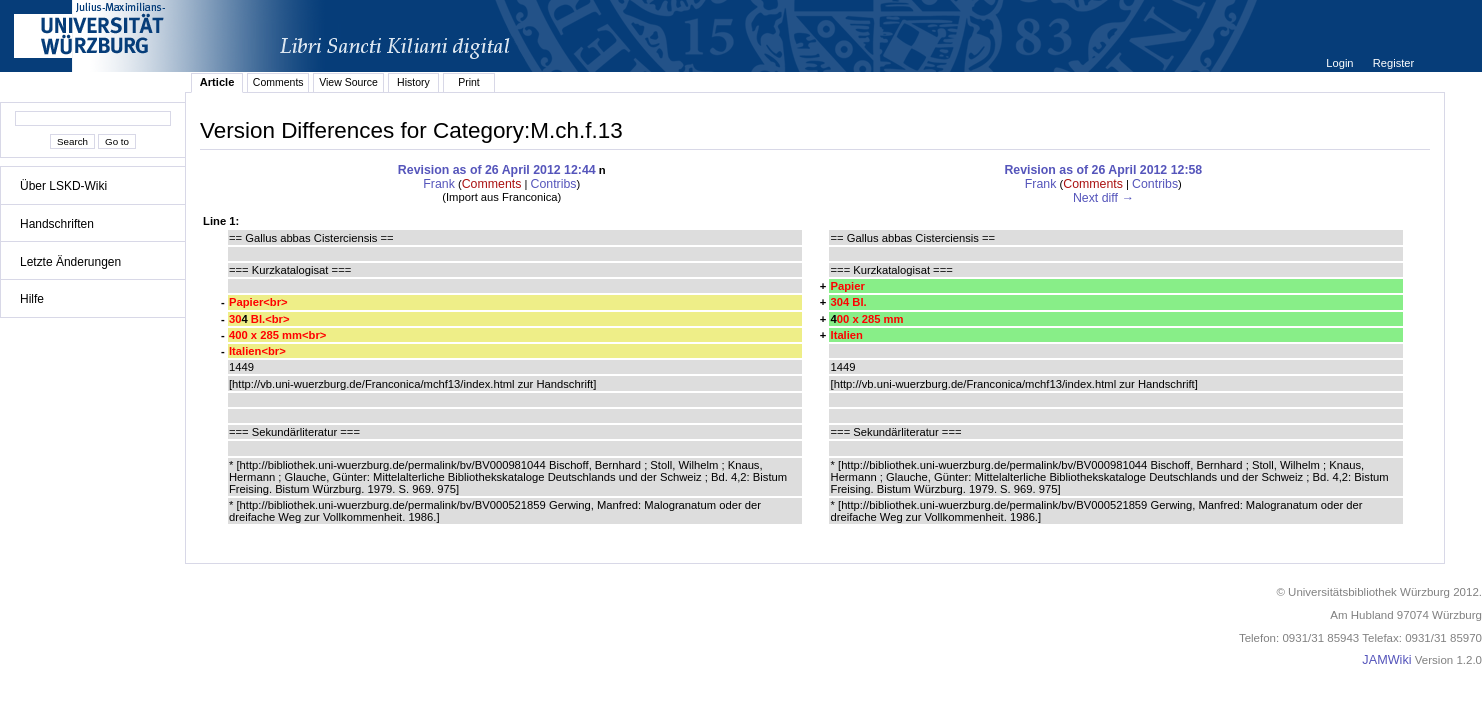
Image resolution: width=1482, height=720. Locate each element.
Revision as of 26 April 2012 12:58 (1103, 170)
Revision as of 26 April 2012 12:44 (497, 170)
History (413, 82)
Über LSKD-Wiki (63, 186)
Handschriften (57, 224)
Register (1393, 63)
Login (1341, 63)
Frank (439, 184)
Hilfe (32, 299)
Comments (278, 82)
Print (469, 82)
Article (217, 82)
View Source (348, 82)
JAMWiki (1386, 660)
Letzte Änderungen (70, 262)
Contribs (554, 184)
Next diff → (1103, 198)
